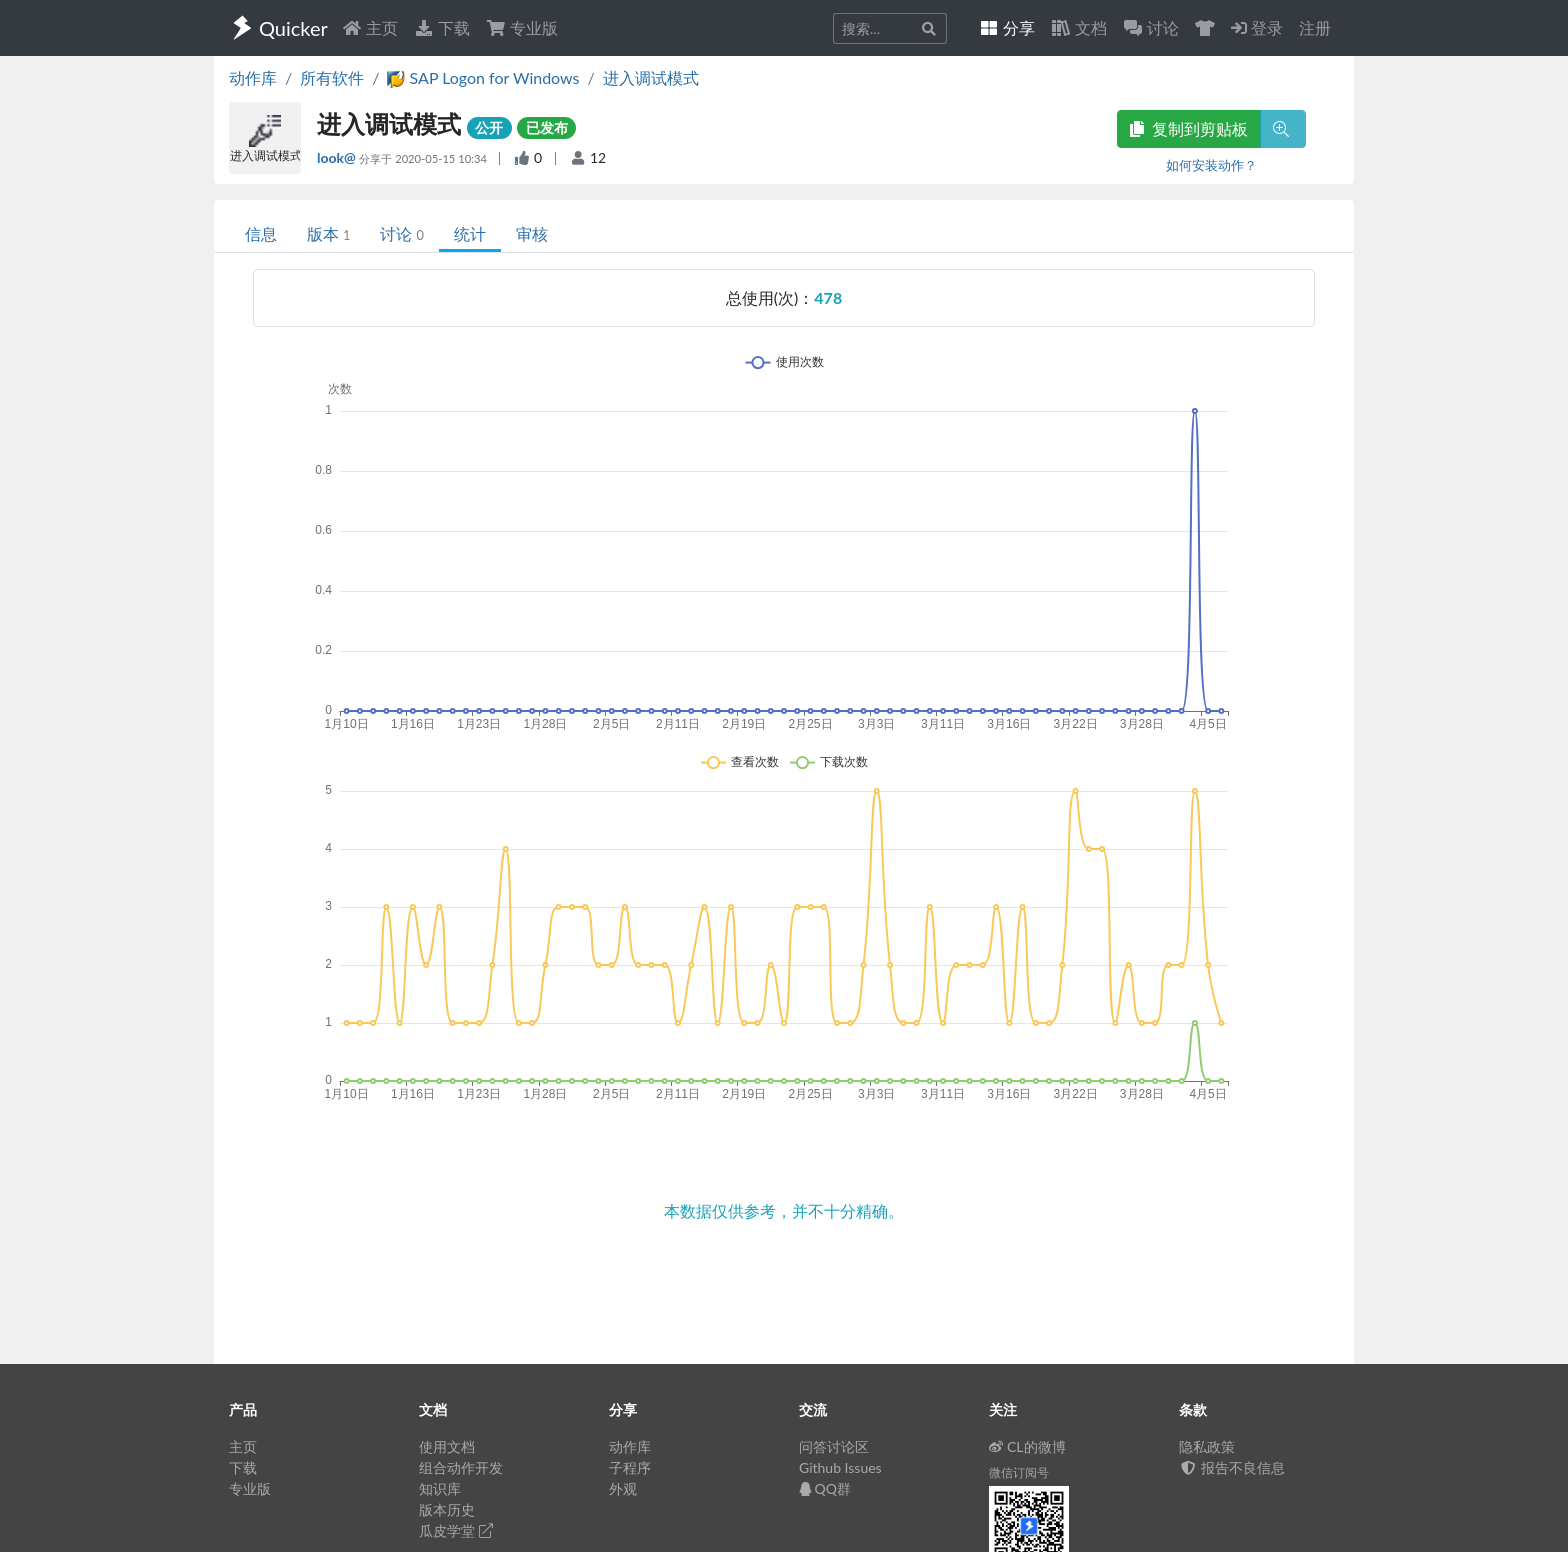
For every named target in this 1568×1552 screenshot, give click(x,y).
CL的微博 (1027, 1446)
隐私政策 (1207, 1446)
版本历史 (447, 1509)
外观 (623, 1488)
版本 (328, 233)
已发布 (547, 127)
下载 (442, 27)
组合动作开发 (461, 1467)
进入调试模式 (651, 77)
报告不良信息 (1232, 1467)
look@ (338, 157)
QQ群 (825, 1488)
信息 (261, 233)
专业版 (522, 27)
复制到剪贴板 (1189, 128)
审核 (532, 233)
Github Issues (840, 1467)
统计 (470, 233)
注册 (1315, 27)
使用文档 (447, 1446)
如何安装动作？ (1211, 165)
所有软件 (332, 77)
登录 (1257, 27)
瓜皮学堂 (456, 1530)
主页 (370, 27)
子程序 (630, 1467)
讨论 (401, 233)
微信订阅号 (1019, 1472)
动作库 (253, 77)
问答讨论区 (834, 1446)
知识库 (440, 1488)
